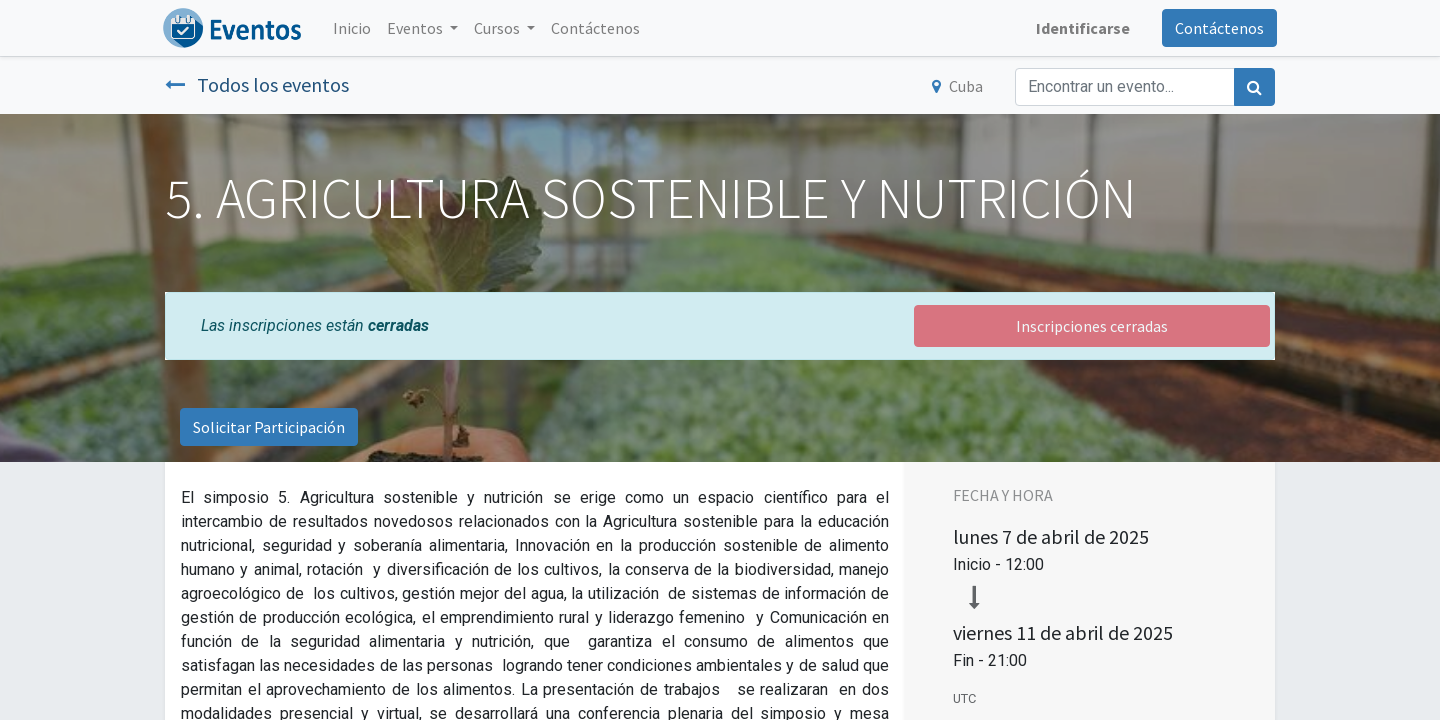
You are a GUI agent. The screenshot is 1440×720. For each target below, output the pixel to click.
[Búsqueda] (1254, 87)
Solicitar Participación (269, 427)
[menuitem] (354, 28)
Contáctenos (1217, 28)
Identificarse (1081, 28)
